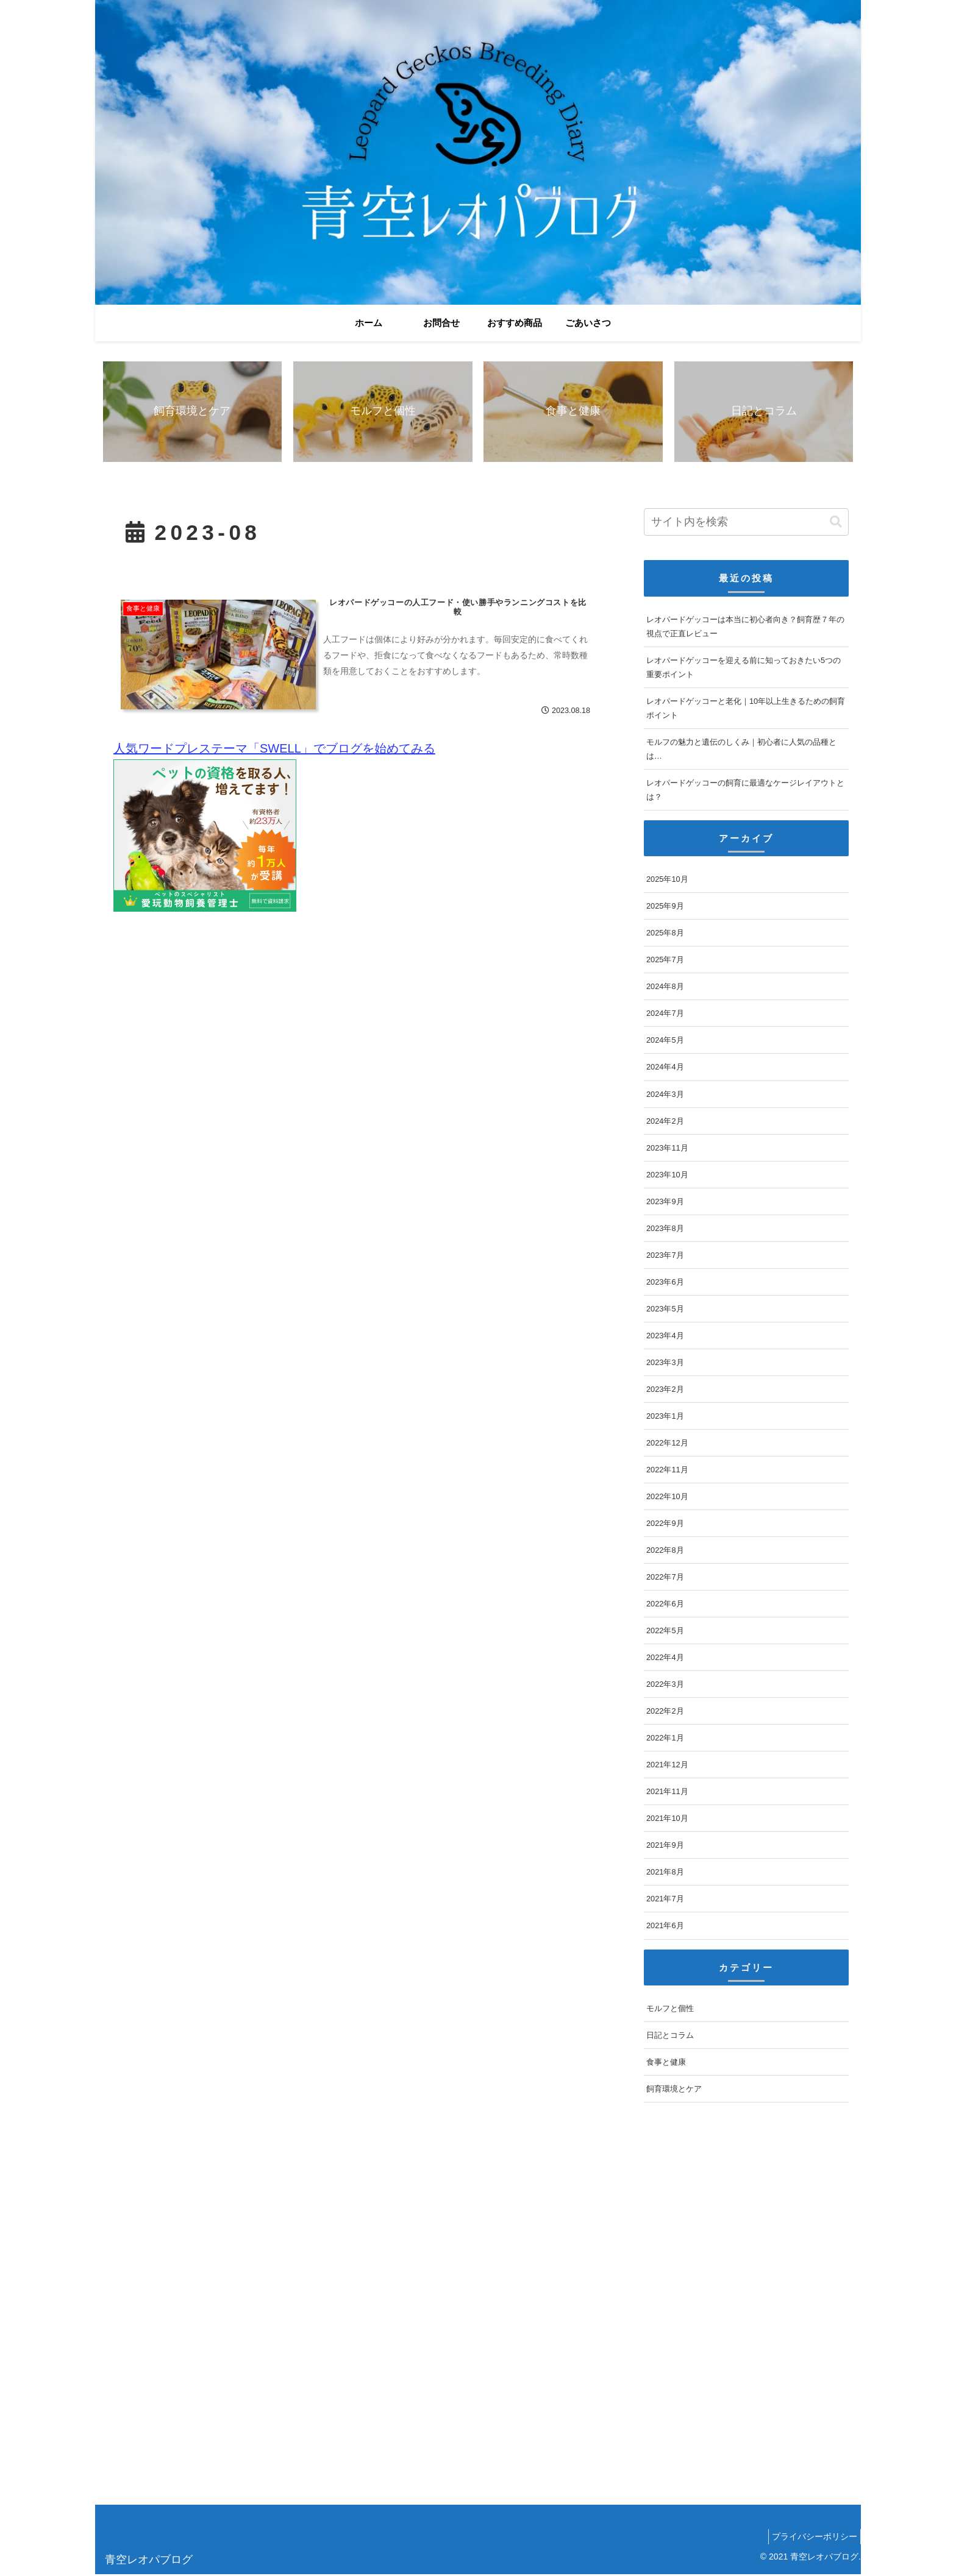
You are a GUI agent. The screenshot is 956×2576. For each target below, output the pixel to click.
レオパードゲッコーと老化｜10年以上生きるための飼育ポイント (745, 709)
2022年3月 (665, 1686)
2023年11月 (667, 1149)
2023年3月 (665, 1363)
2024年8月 (665, 988)
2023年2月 (665, 1391)
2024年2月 (665, 1122)
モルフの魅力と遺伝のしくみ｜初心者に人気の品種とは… (741, 750)
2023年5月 (665, 1310)
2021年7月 (665, 1900)
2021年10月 (667, 1820)
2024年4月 (665, 1068)
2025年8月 (665, 934)
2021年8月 (665, 1873)
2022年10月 (667, 1498)
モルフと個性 (670, 2010)
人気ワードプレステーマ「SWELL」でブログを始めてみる (274, 751)
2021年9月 (665, 1846)
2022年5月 (665, 1632)
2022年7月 (665, 1578)
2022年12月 (667, 1444)
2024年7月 (665, 1015)
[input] (746, 524)
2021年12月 (667, 1766)
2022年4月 (665, 1659)
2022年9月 (665, 1525)
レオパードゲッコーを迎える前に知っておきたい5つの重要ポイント (743, 668)
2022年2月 (665, 1712)
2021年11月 (667, 1793)
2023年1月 (665, 1417)
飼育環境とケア (674, 2090)
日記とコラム (670, 2037)
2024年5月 (665, 1041)
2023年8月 (665, 1229)
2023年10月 (667, 1175)
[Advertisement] (461, 2311)
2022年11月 (667, 1471)
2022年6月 (665, 1605)
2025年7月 (665, 961)
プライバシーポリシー (811, 2538)
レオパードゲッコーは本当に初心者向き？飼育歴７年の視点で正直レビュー (745, 627)
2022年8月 (665, 1551)
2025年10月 (667, 880)
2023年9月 (665, 1202)
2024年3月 (665, 1095)
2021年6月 (665, 1927)
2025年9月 (665, 907)
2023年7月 (665, 1256)
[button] (836, 523)
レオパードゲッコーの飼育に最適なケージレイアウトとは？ (745, 791)
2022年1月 (665, 1739)
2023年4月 (665, 1336)
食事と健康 (666, 2063)
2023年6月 (665, 1283)
